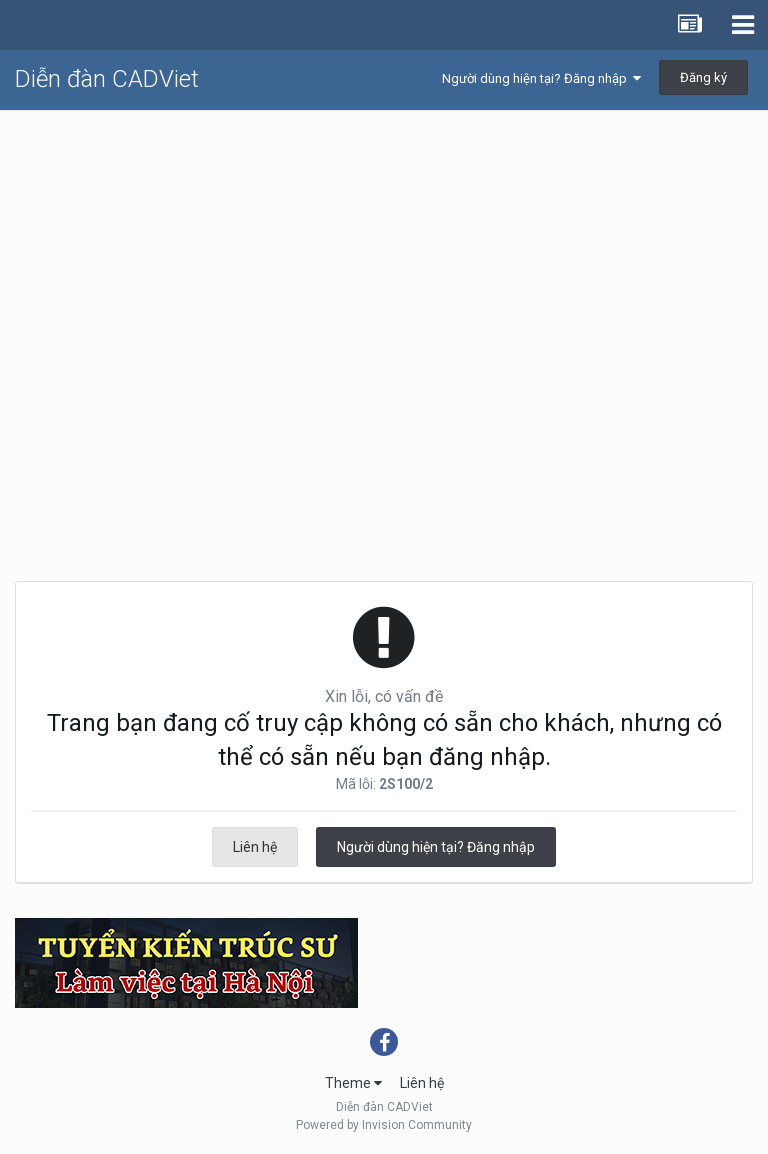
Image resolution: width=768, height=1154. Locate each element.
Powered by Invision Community (384, 1125)
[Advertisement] (384, 261)
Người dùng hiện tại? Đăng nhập (541, 78)
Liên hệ (255, 847)
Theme (353, 1083)
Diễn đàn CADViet (107, 79)
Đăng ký (703, 77)
